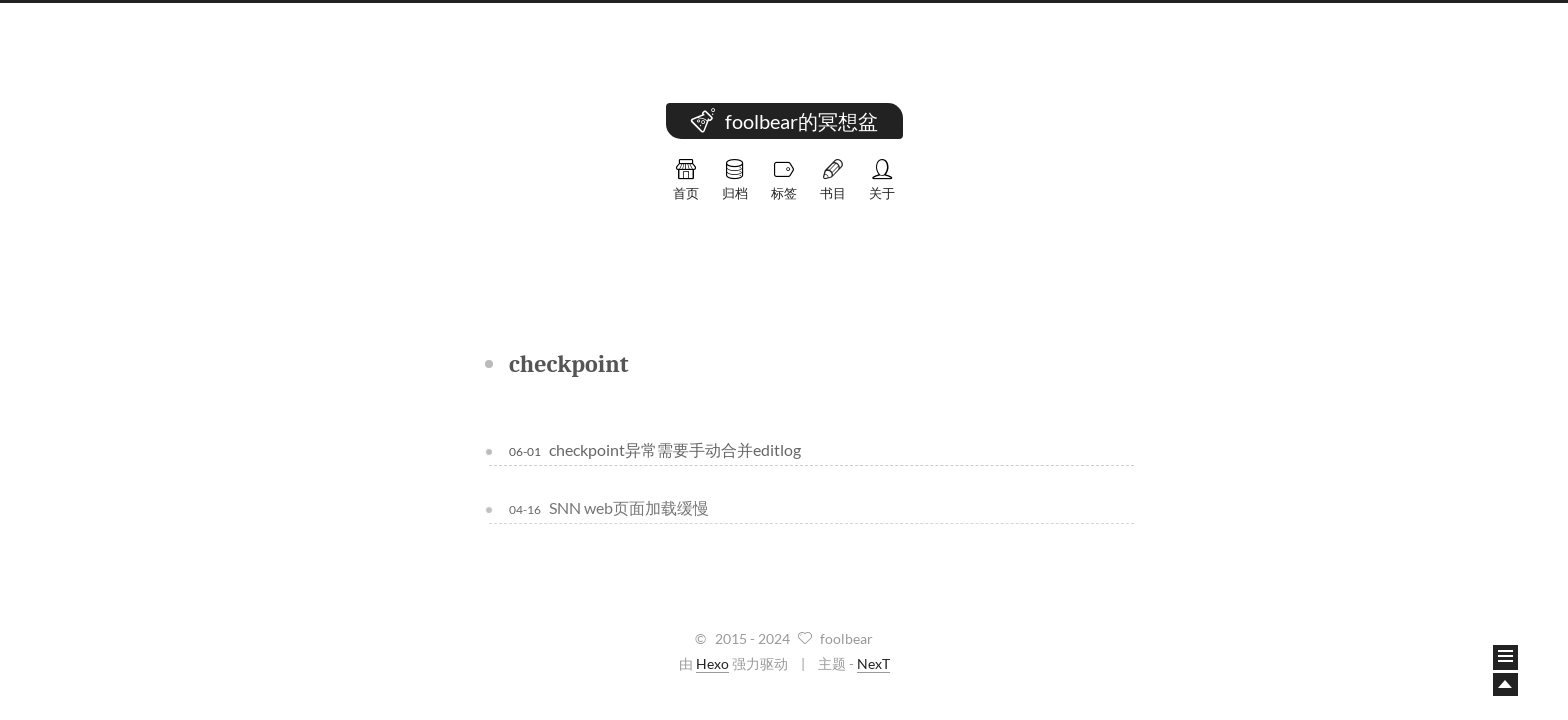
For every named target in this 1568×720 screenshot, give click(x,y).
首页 (686, 180)
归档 (735, 180)
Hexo (712, 663)
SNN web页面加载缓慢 (629, 506)
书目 (833, 180)
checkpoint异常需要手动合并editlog (675, 449)
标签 (784, 180)
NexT (873, 663)
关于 (882, 180)
